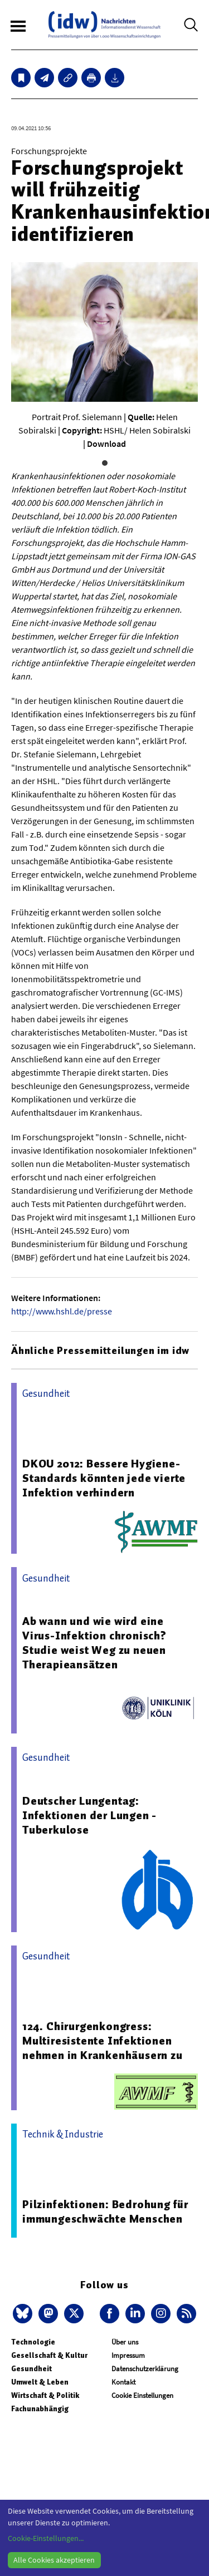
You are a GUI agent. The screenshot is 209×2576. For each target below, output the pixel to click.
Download (106, 443)
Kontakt (123, 2382)
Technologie (33, 2342)
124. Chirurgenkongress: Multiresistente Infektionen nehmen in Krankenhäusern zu (102, 2040)
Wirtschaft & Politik (45, 2395)
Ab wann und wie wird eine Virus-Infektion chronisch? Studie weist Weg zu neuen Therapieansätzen (94, 1643)
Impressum (128, 2355)
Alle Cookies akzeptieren (54, 2560)
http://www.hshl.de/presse (61, 1311)
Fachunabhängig (40, 2408)
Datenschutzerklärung (144, 2368)
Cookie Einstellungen (142, 2395)
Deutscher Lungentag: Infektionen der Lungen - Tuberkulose (89, 1815)
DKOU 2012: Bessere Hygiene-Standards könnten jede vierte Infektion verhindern (104, 1478)
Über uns (124, 2342)
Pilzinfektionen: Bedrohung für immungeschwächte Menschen (105, 2211)
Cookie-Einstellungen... (46, 2538)
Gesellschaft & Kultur (49, 2355)
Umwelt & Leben (40, 2382)
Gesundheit (31, 2368)
